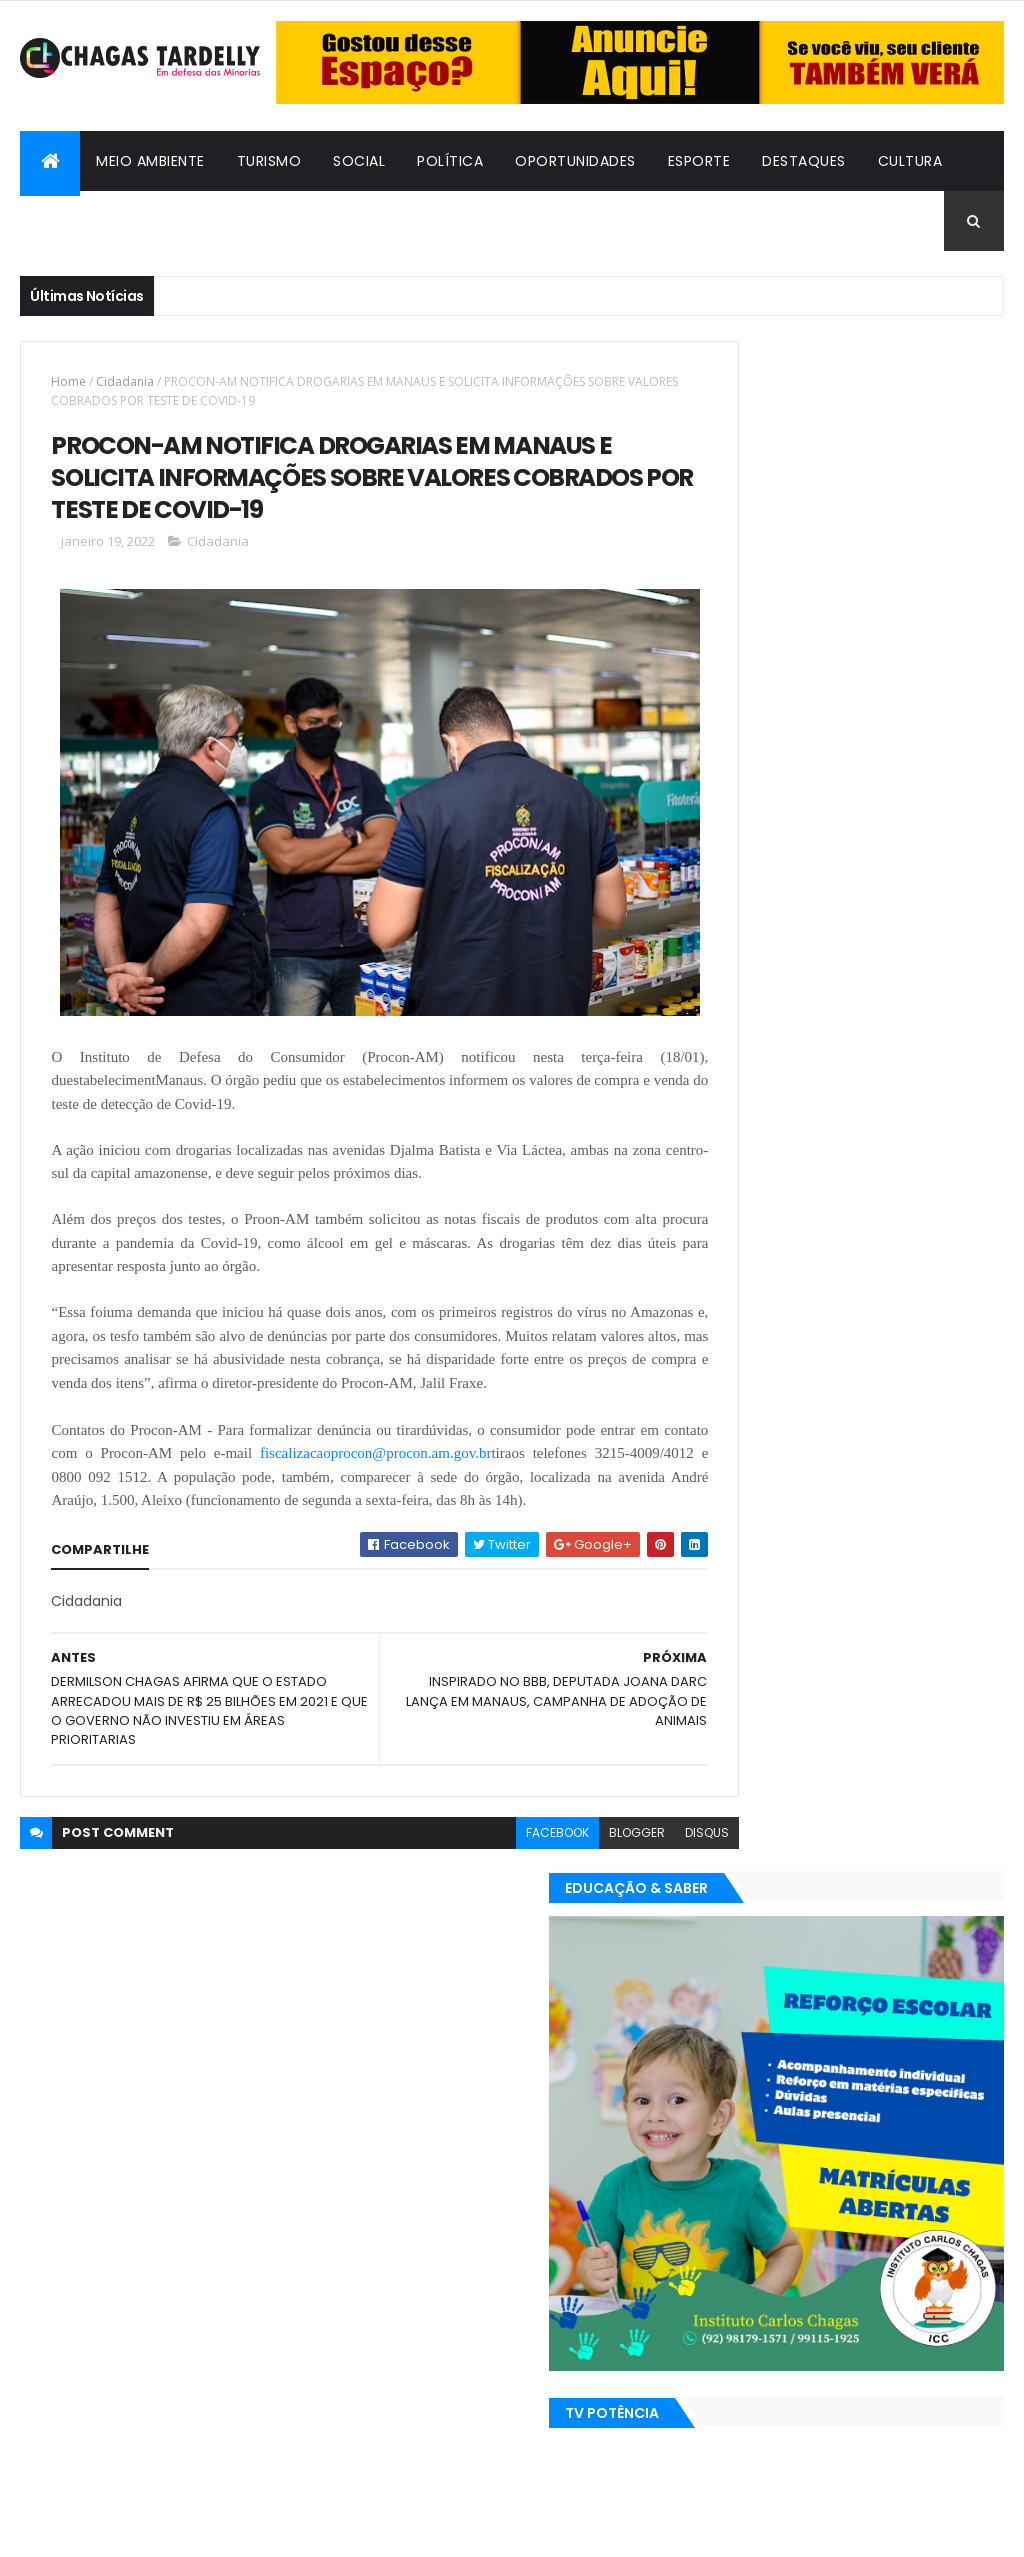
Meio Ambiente (150, 161)
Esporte (699, 161)
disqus (634, 1848)
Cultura (910, 161)
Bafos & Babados (103, 221)
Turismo (269, 161)
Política (450, 161)
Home (68, 381)
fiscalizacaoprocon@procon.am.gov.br (428, 1445)
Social (359, 161)
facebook (484, 1848)
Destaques (804, 161)
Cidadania (242, 221)
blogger (564, 1848)
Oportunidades (575, 161)
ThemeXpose (130, 2529)
